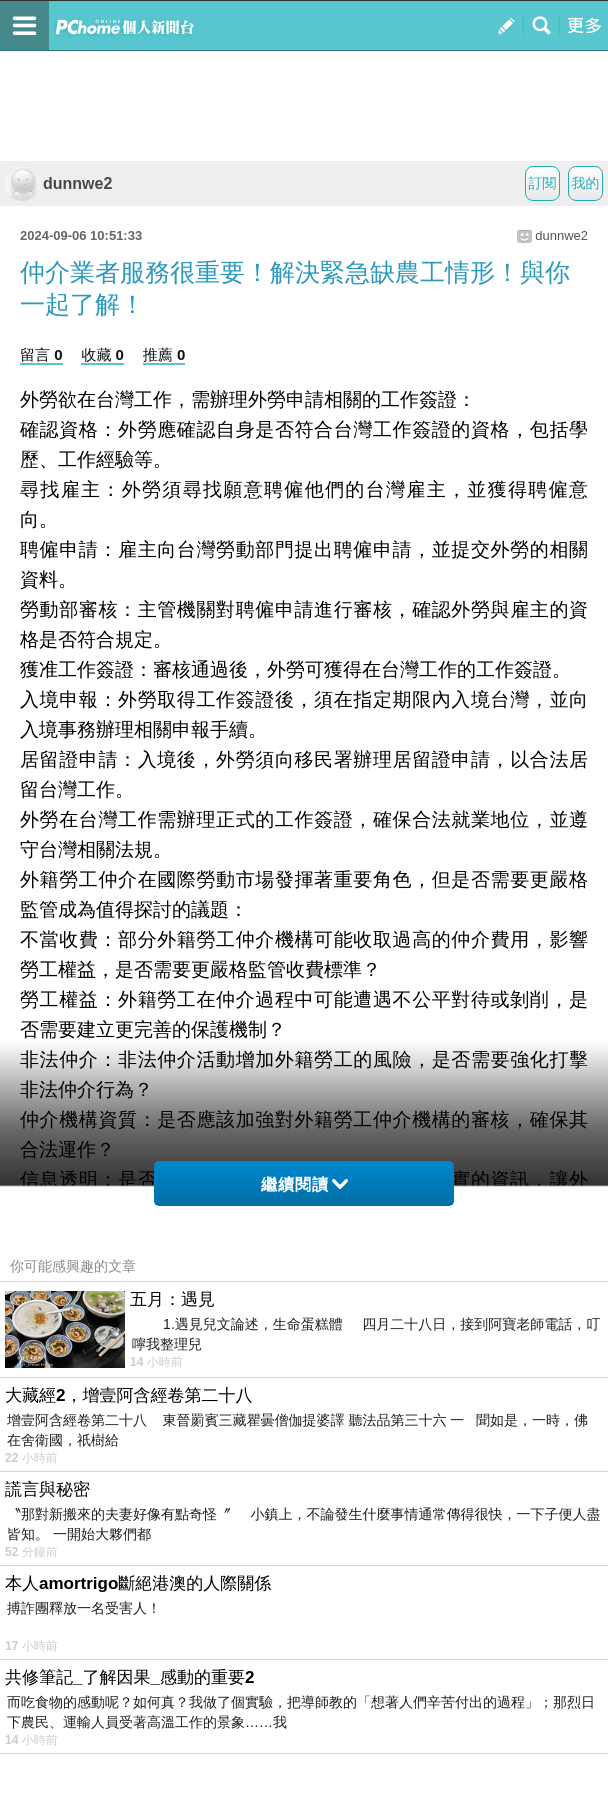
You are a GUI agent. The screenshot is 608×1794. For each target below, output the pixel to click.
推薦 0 (164, 354)
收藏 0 (102, 354)
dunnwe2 (58, 183)
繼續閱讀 (304, 1184)
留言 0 (41, 354)
